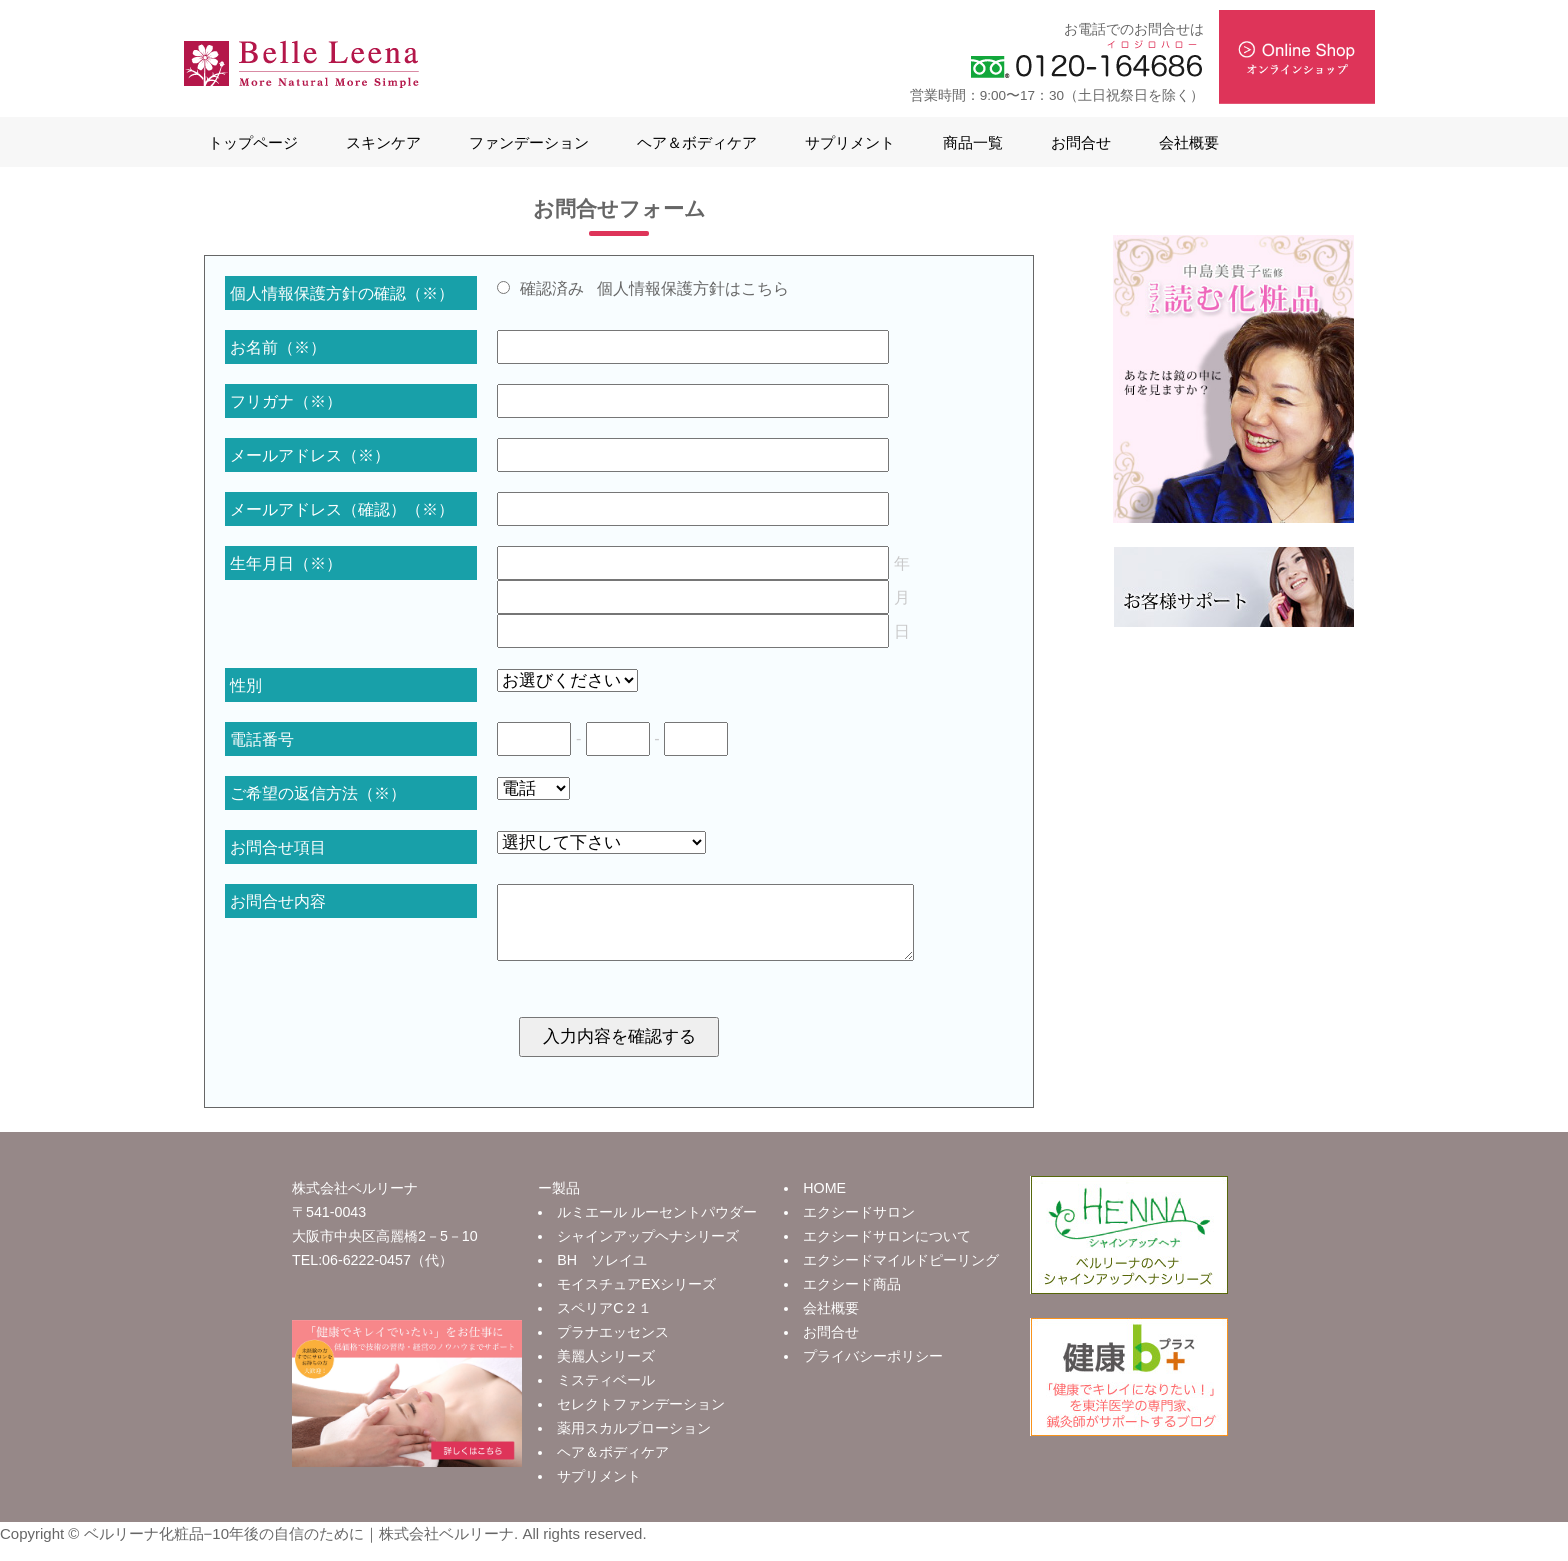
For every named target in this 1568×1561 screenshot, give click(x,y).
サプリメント (850, 142)
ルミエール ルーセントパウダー (657, 1227)
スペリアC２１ (604, 1323)
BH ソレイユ (602, 1275)
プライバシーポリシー (873, 1371)
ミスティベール (606, 1395)
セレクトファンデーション (641, 1419)
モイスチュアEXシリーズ (636, 1299)
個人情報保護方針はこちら (693, 288)
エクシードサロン (859, 1227)
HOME (824, 1203)
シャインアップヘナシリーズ (648, 1251)
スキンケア (383, 142)
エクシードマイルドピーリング (901, 1275)
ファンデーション (529, 142)
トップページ (253, 142)
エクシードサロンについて (887, 1251)
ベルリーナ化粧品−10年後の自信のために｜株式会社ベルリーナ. (301, 1548)
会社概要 (1189, 142)
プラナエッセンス (613, 1347)
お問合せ (1081, 142)
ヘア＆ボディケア (697, 142)
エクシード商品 (852, 1299)
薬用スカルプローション (634, 1443)
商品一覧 (973, 142)
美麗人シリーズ (606, 1371)
